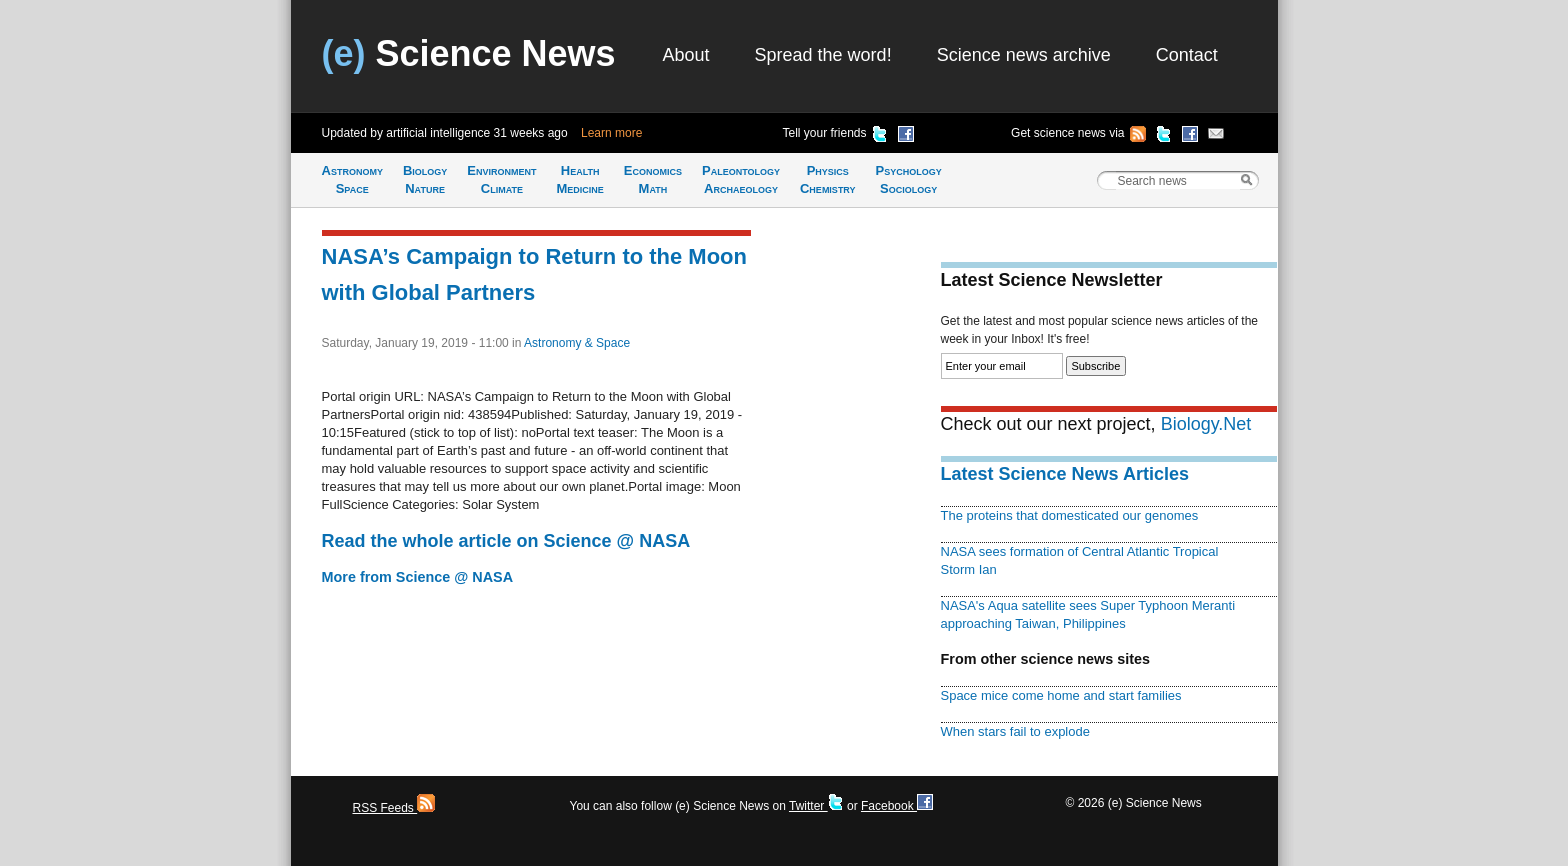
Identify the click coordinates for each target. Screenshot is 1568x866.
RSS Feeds (394, 808)
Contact (1187, 55)
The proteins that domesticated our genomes (1070, 515)
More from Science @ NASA (418, 577)
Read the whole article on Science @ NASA (506, 541)
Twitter (816, 806)
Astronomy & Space (577, 343)
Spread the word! (823, 55)
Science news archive (1024, 55)
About (686, 55)
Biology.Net (1206, 424)
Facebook (897, 806)
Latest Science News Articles (1065, 474)
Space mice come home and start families (1061, 695)
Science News (469, 53)
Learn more (611, 133)
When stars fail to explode (1015, 731)
